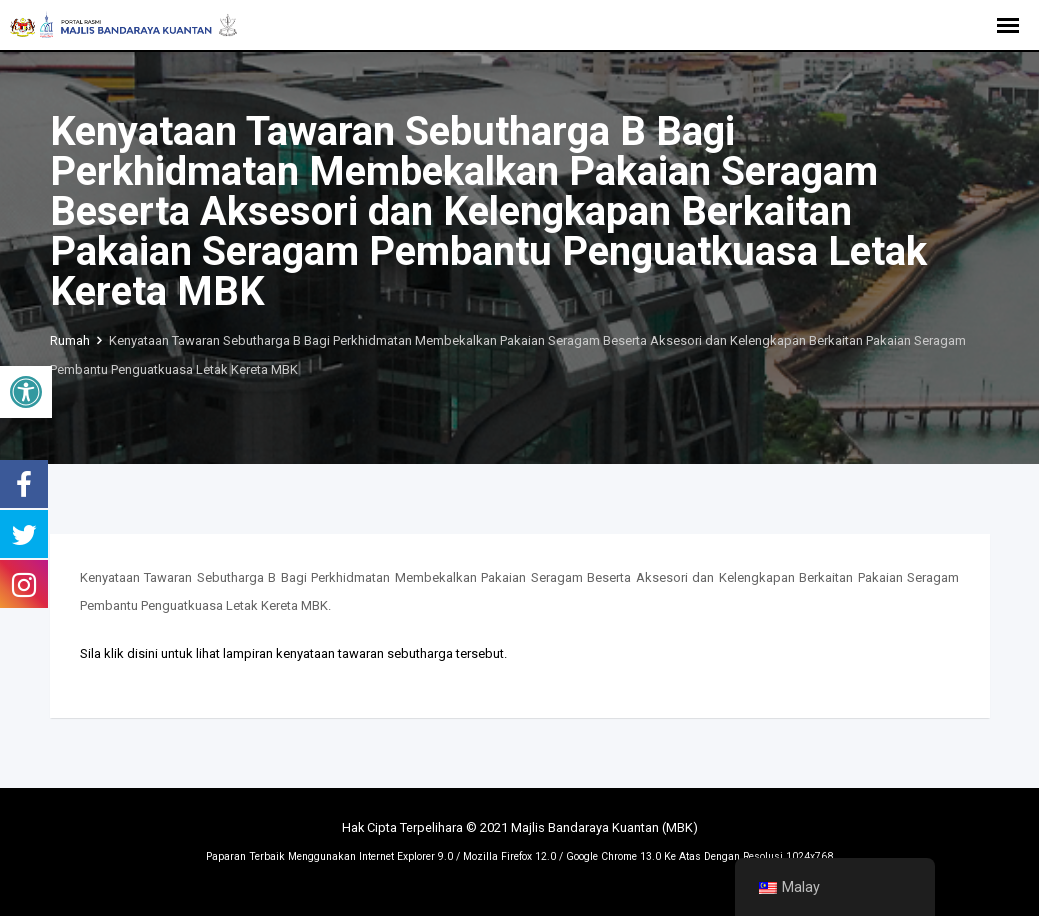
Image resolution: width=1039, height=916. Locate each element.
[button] (26, 392)
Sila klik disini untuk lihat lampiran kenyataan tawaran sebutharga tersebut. (293, 653)
